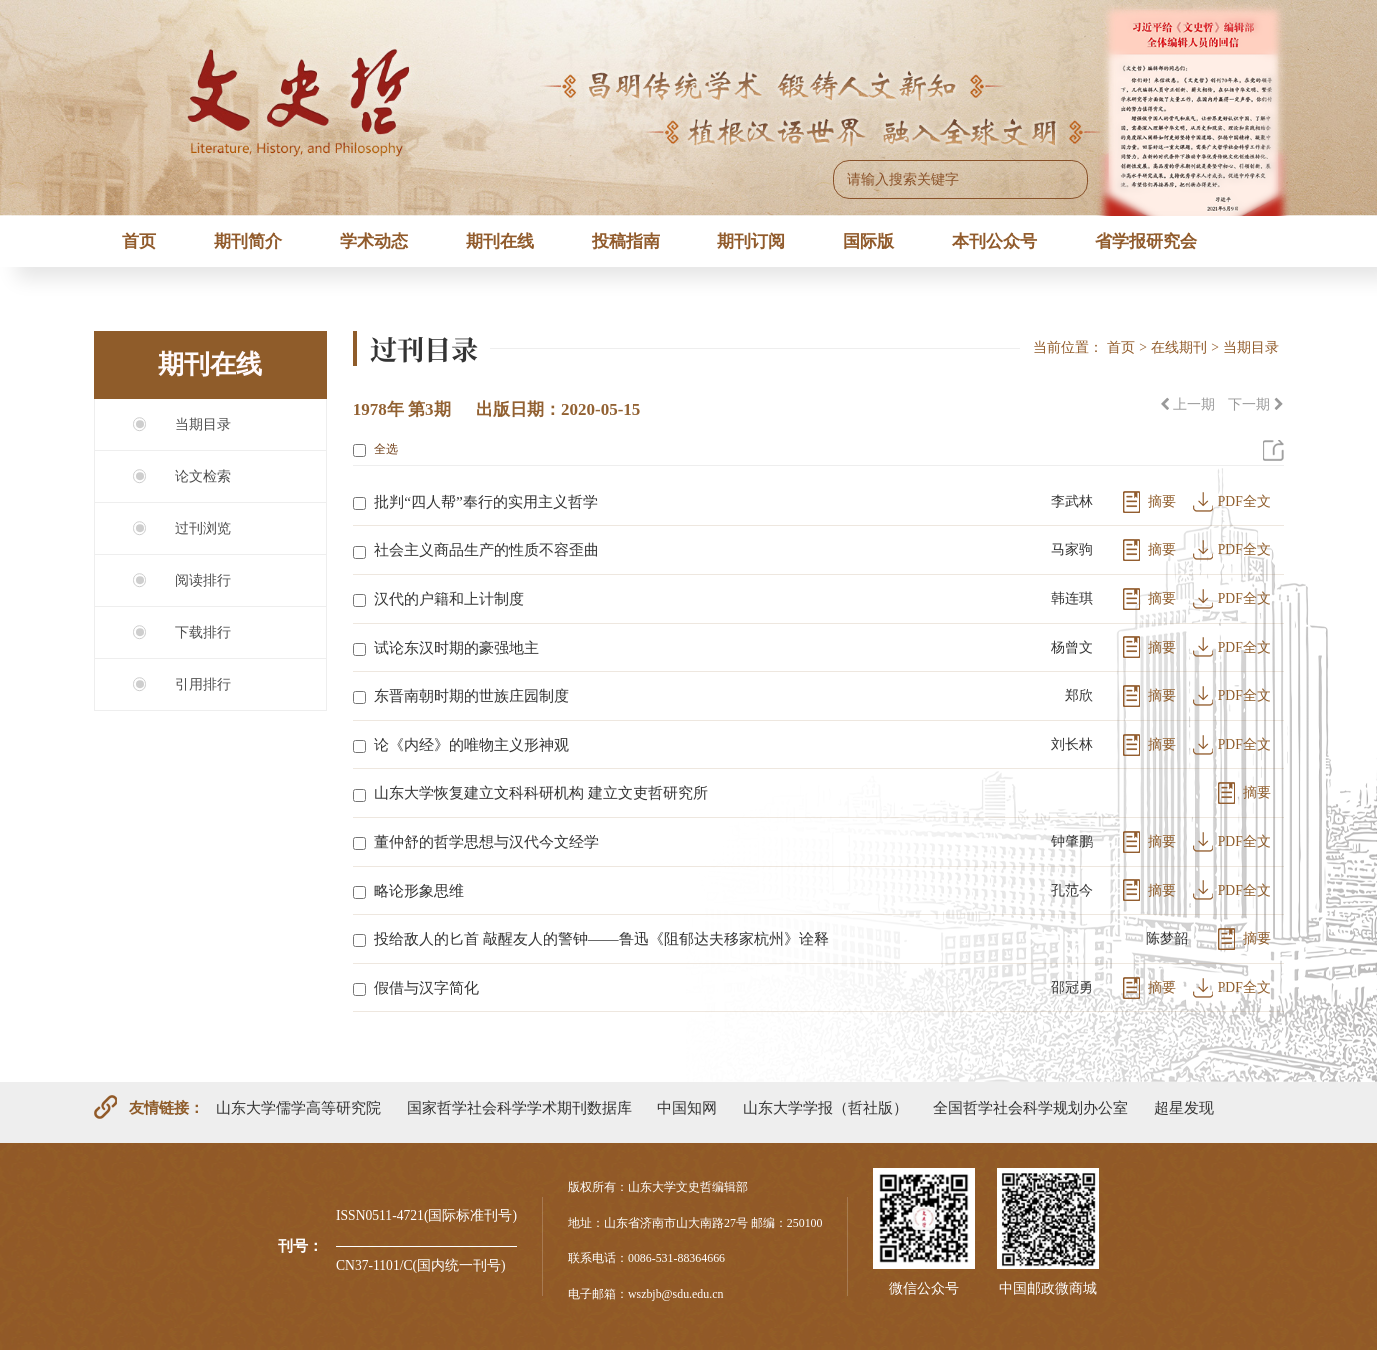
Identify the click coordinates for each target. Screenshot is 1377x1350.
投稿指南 (626, 241)
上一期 (1187, 404)
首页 (139, 241)
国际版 (868, 241)
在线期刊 (1179, 347)
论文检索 (203, 476)
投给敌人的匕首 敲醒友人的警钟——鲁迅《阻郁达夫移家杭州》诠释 (601, 938)
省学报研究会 (1146, 241)
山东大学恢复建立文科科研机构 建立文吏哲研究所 (541, 792)
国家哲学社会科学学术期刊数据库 (519, 1107)
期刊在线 (500, 241)
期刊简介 (248, 241)
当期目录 (203, 424)
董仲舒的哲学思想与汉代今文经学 (486, 841)
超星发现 (1184, 1107)
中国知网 (687, 1107)
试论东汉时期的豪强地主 (456, 647)
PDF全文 (1244, 501)
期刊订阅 (751, 241)
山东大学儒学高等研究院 (298, 1107)
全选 (376, 449)
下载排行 (203, 632)
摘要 (1162, 501)
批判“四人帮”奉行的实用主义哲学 (486, 501)
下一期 (1255, 404)
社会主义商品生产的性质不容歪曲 (486, 549)
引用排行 (203, 684)
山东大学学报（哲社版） (825, 1107)
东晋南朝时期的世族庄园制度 (471, 695)
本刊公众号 (994, 241)
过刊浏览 (203, 528)
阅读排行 (203, 580)
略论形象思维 (419, 890)
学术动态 (374, 241)
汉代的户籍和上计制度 (449, 598)
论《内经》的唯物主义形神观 (471, 744)
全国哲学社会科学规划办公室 (1030, 1107)
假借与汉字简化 (426, 987)
